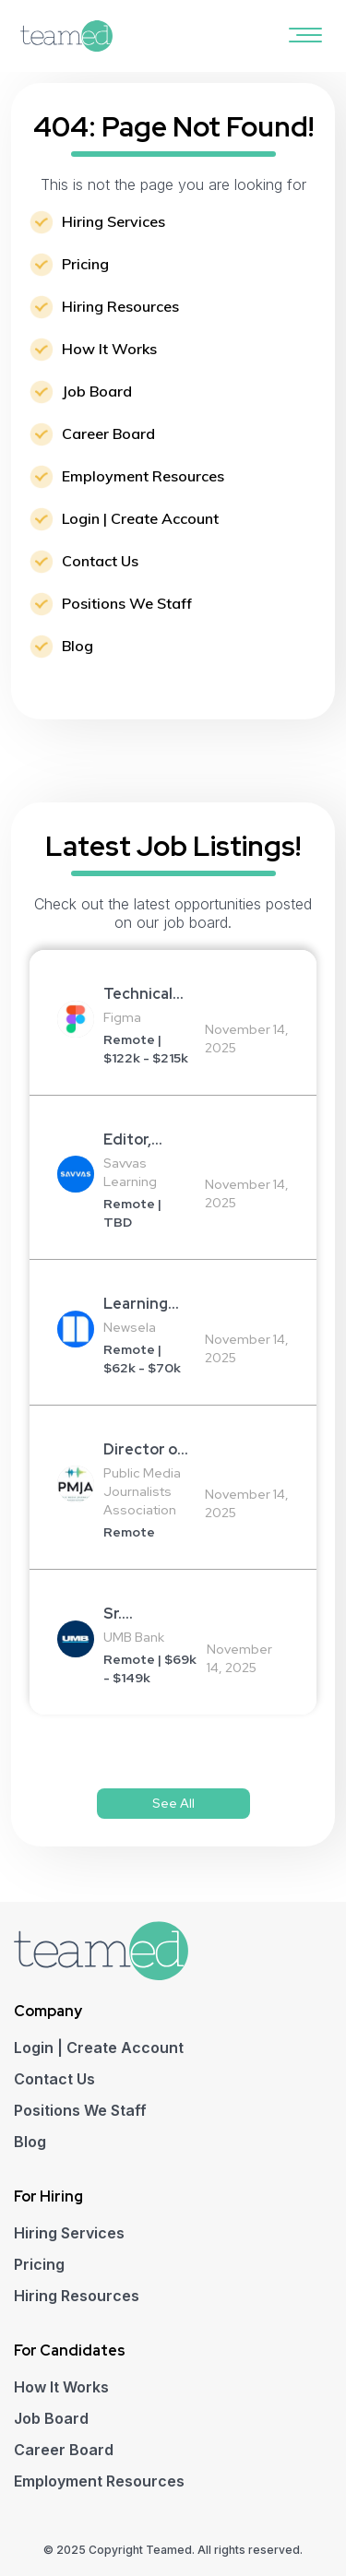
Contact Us (100, 561)
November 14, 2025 (247, 1038)
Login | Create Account (140, 518)
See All (173, 1803)
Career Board (108, 433)
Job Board (97, 391)
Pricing (85, 264)
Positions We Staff (127, 603)
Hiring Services (113, 221)
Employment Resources (143, 476)
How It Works (109, 348)
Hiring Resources (120, 306)
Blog (77, 645)
